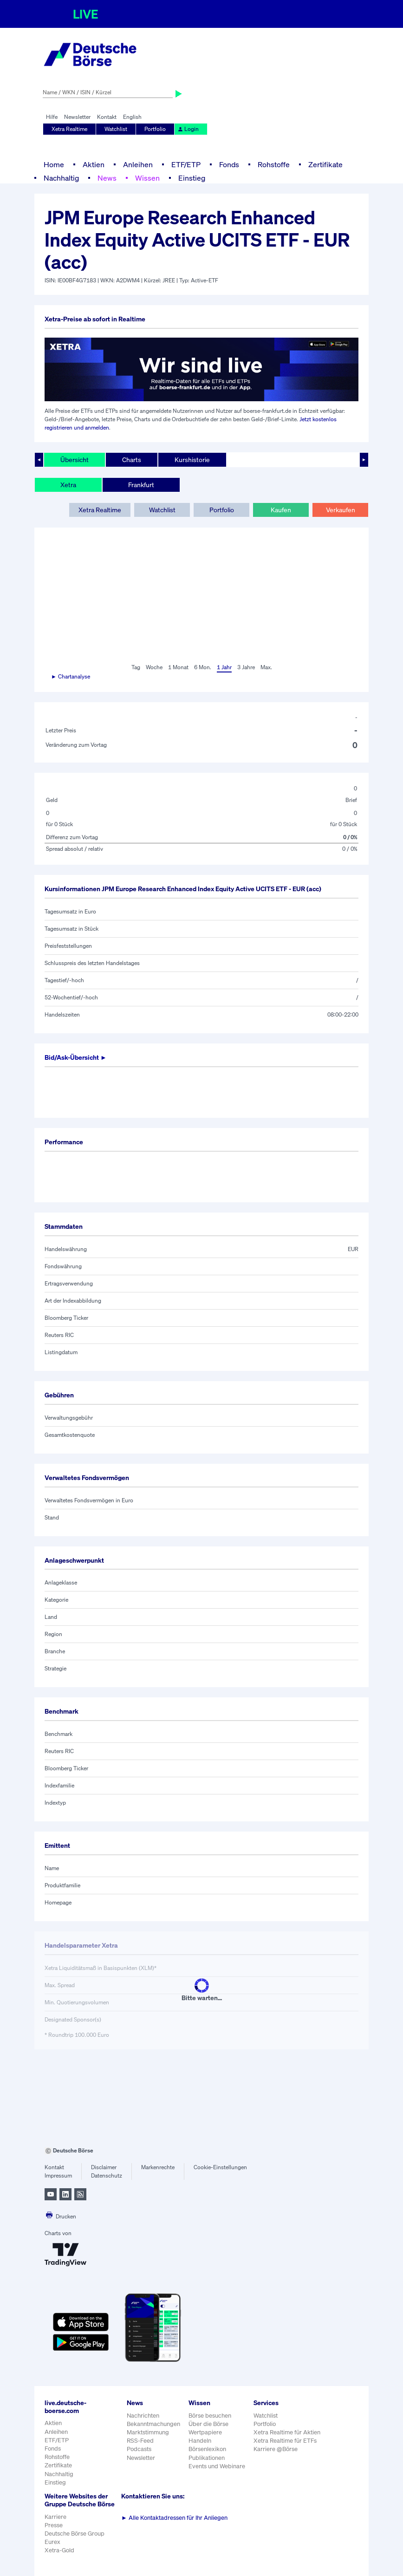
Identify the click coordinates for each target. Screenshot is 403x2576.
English (132, 116)
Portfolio (155, 128)
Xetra (68, 484)
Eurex (52, 2542)
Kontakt (107, 116)
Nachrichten (143, 2415)
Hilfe (52, 116)
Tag (135, 667)
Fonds (229, 164)
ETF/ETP (186, 164)
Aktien (93, 164)
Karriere (55, 2517)
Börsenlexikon (207, 2449)
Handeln (199, 2441)
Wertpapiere (205, 2432)
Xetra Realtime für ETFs (285, 2441)
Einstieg (191, 178)
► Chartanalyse (70, 676)
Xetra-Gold (59, 2550)
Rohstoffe (274, 164)
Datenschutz (106, 2175)
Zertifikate (325, 164)
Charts (131, 459)
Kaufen (281, 509)
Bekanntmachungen (153, 2424)
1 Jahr (224, 667)
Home (54, 164)
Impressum (58, 2175)
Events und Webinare (216, 2466)
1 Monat (178, 667)
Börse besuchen (209, 2415)
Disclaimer (104, 2167)
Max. (266, 667)
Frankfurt (141, 484)
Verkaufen (340, 509)
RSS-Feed (140, 2441)
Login (188, 128)
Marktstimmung (148, 2432)
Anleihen (138, 164)
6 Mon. (202, 667)
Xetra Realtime (69, 128)
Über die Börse (208, 2424)
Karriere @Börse (276, 2449)
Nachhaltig (61, 178)
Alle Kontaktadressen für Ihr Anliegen (174, 2518)
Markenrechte (158, 2167)
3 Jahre (246, 667)
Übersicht (74, 459)
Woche (154, 667)
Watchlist (115, 128)
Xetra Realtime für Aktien (287, 2432)
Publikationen (206, 2458)
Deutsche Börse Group (74, 2533)
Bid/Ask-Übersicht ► (76, 1057)
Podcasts (139, 2449)
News (107, 178)
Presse (54, 2525)
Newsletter (77, 116)
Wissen (147, 178)
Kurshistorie (192, 459)
